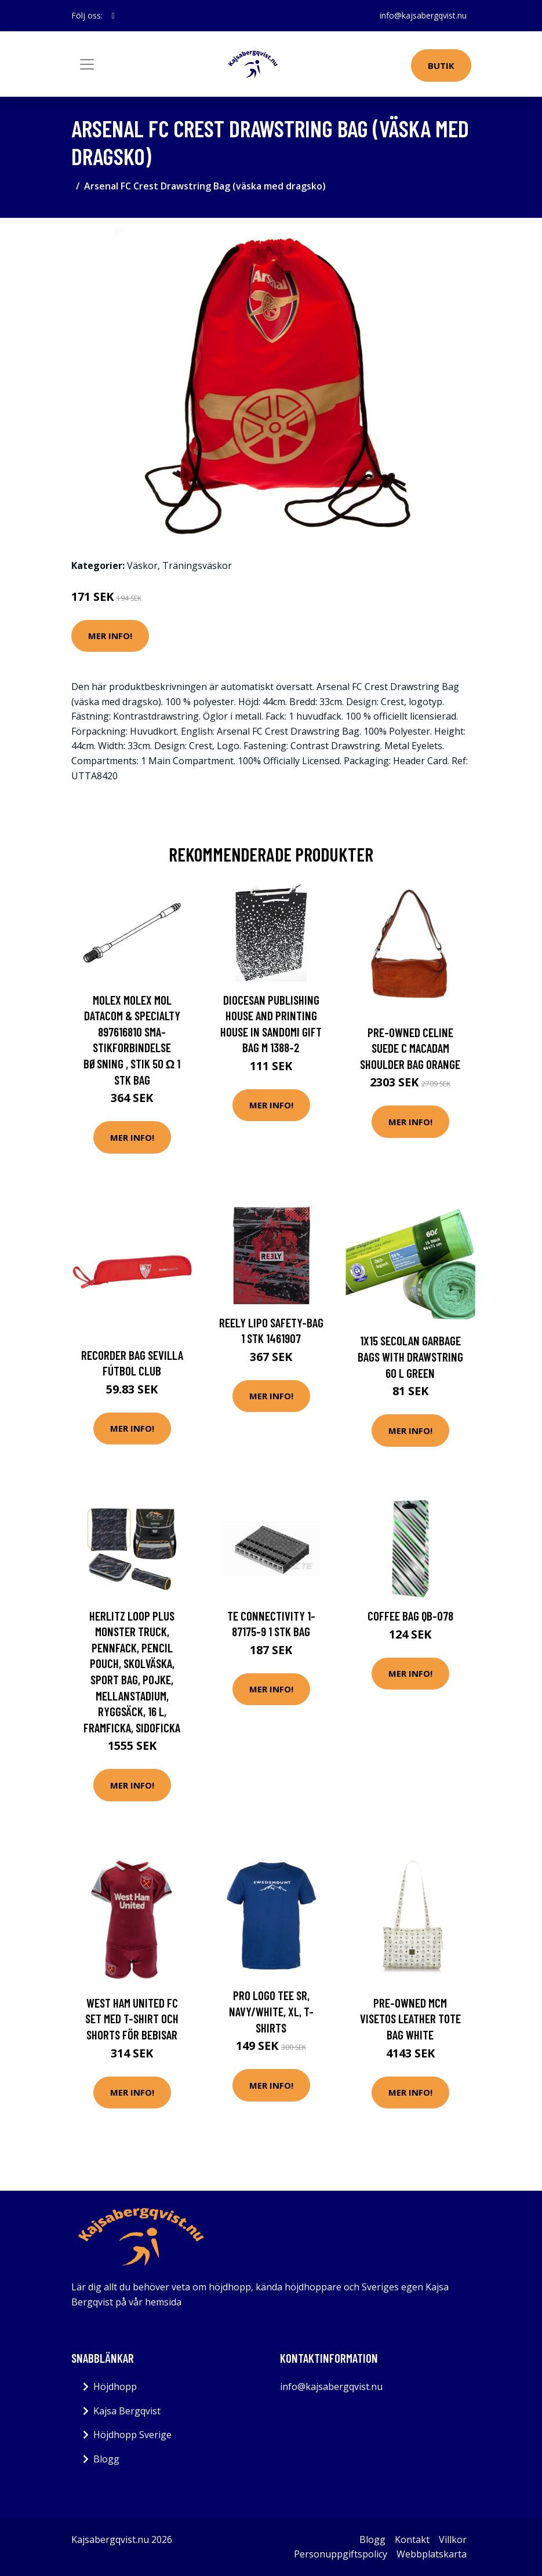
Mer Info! (110, 635)
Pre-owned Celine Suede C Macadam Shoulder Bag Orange (410, 1048)
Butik (441, 65)
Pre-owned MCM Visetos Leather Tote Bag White (410, 2018)
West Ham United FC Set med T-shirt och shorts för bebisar (132, 2018)
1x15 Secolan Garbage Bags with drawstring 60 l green (410, 1356)
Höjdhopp (115, 2386)
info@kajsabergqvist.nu (423, 15)
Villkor (453, 2539)
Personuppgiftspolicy (340, 2554)
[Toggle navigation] (87, 64)
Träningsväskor (197, 565)
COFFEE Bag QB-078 (410, 1615)
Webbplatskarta (432, 2554)
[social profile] (113, 16)
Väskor (142, 565)
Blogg (106, 2459)
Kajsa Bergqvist (127, 2410)
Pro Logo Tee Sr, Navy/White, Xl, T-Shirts (271, 2011)
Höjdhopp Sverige (132, 2434)
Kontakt (412, 2539)
